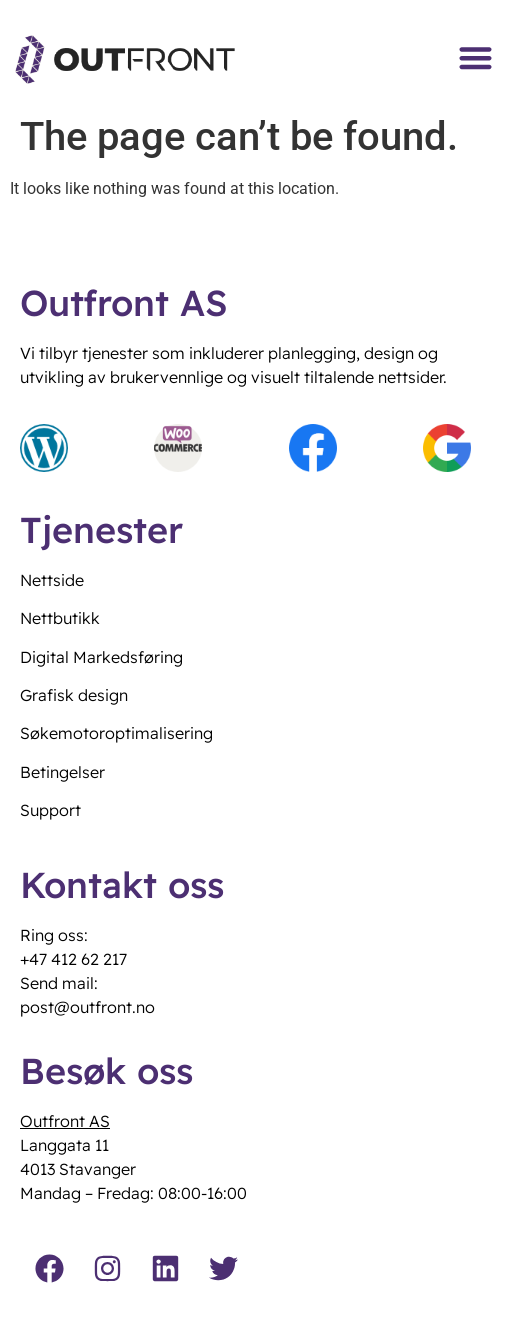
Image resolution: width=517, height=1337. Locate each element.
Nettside (52, 580)
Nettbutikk (60, 618)
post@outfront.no (87, 1007)
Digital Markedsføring (101, 657)
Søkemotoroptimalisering (116, 733)
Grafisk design (74, 695)
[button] (476, 57)
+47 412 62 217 (73, 959)
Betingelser (62, 772)
